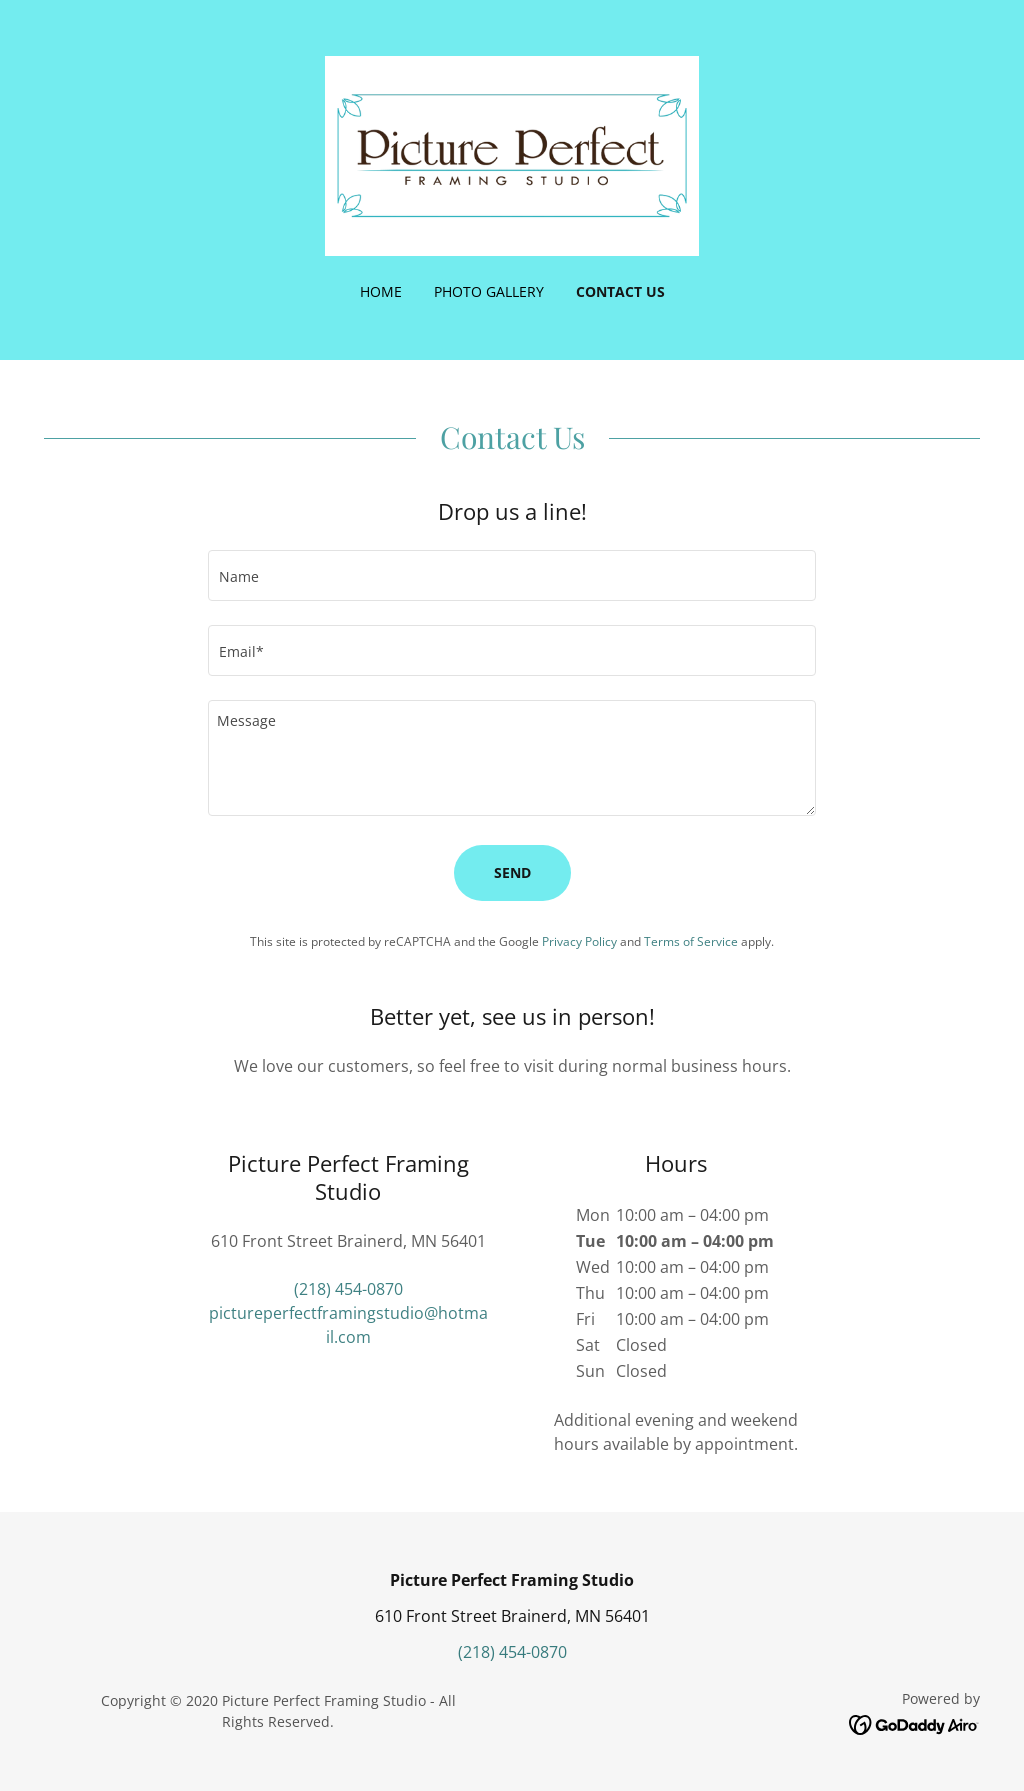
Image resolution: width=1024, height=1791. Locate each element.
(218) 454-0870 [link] (348, 1289)
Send (512, 872)
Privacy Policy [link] (579, 941)
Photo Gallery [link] (489, 291)
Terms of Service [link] (691, 941)
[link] (512, 154)
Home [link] (381, 291)
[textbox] (512, 575)
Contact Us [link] (620, 291)
